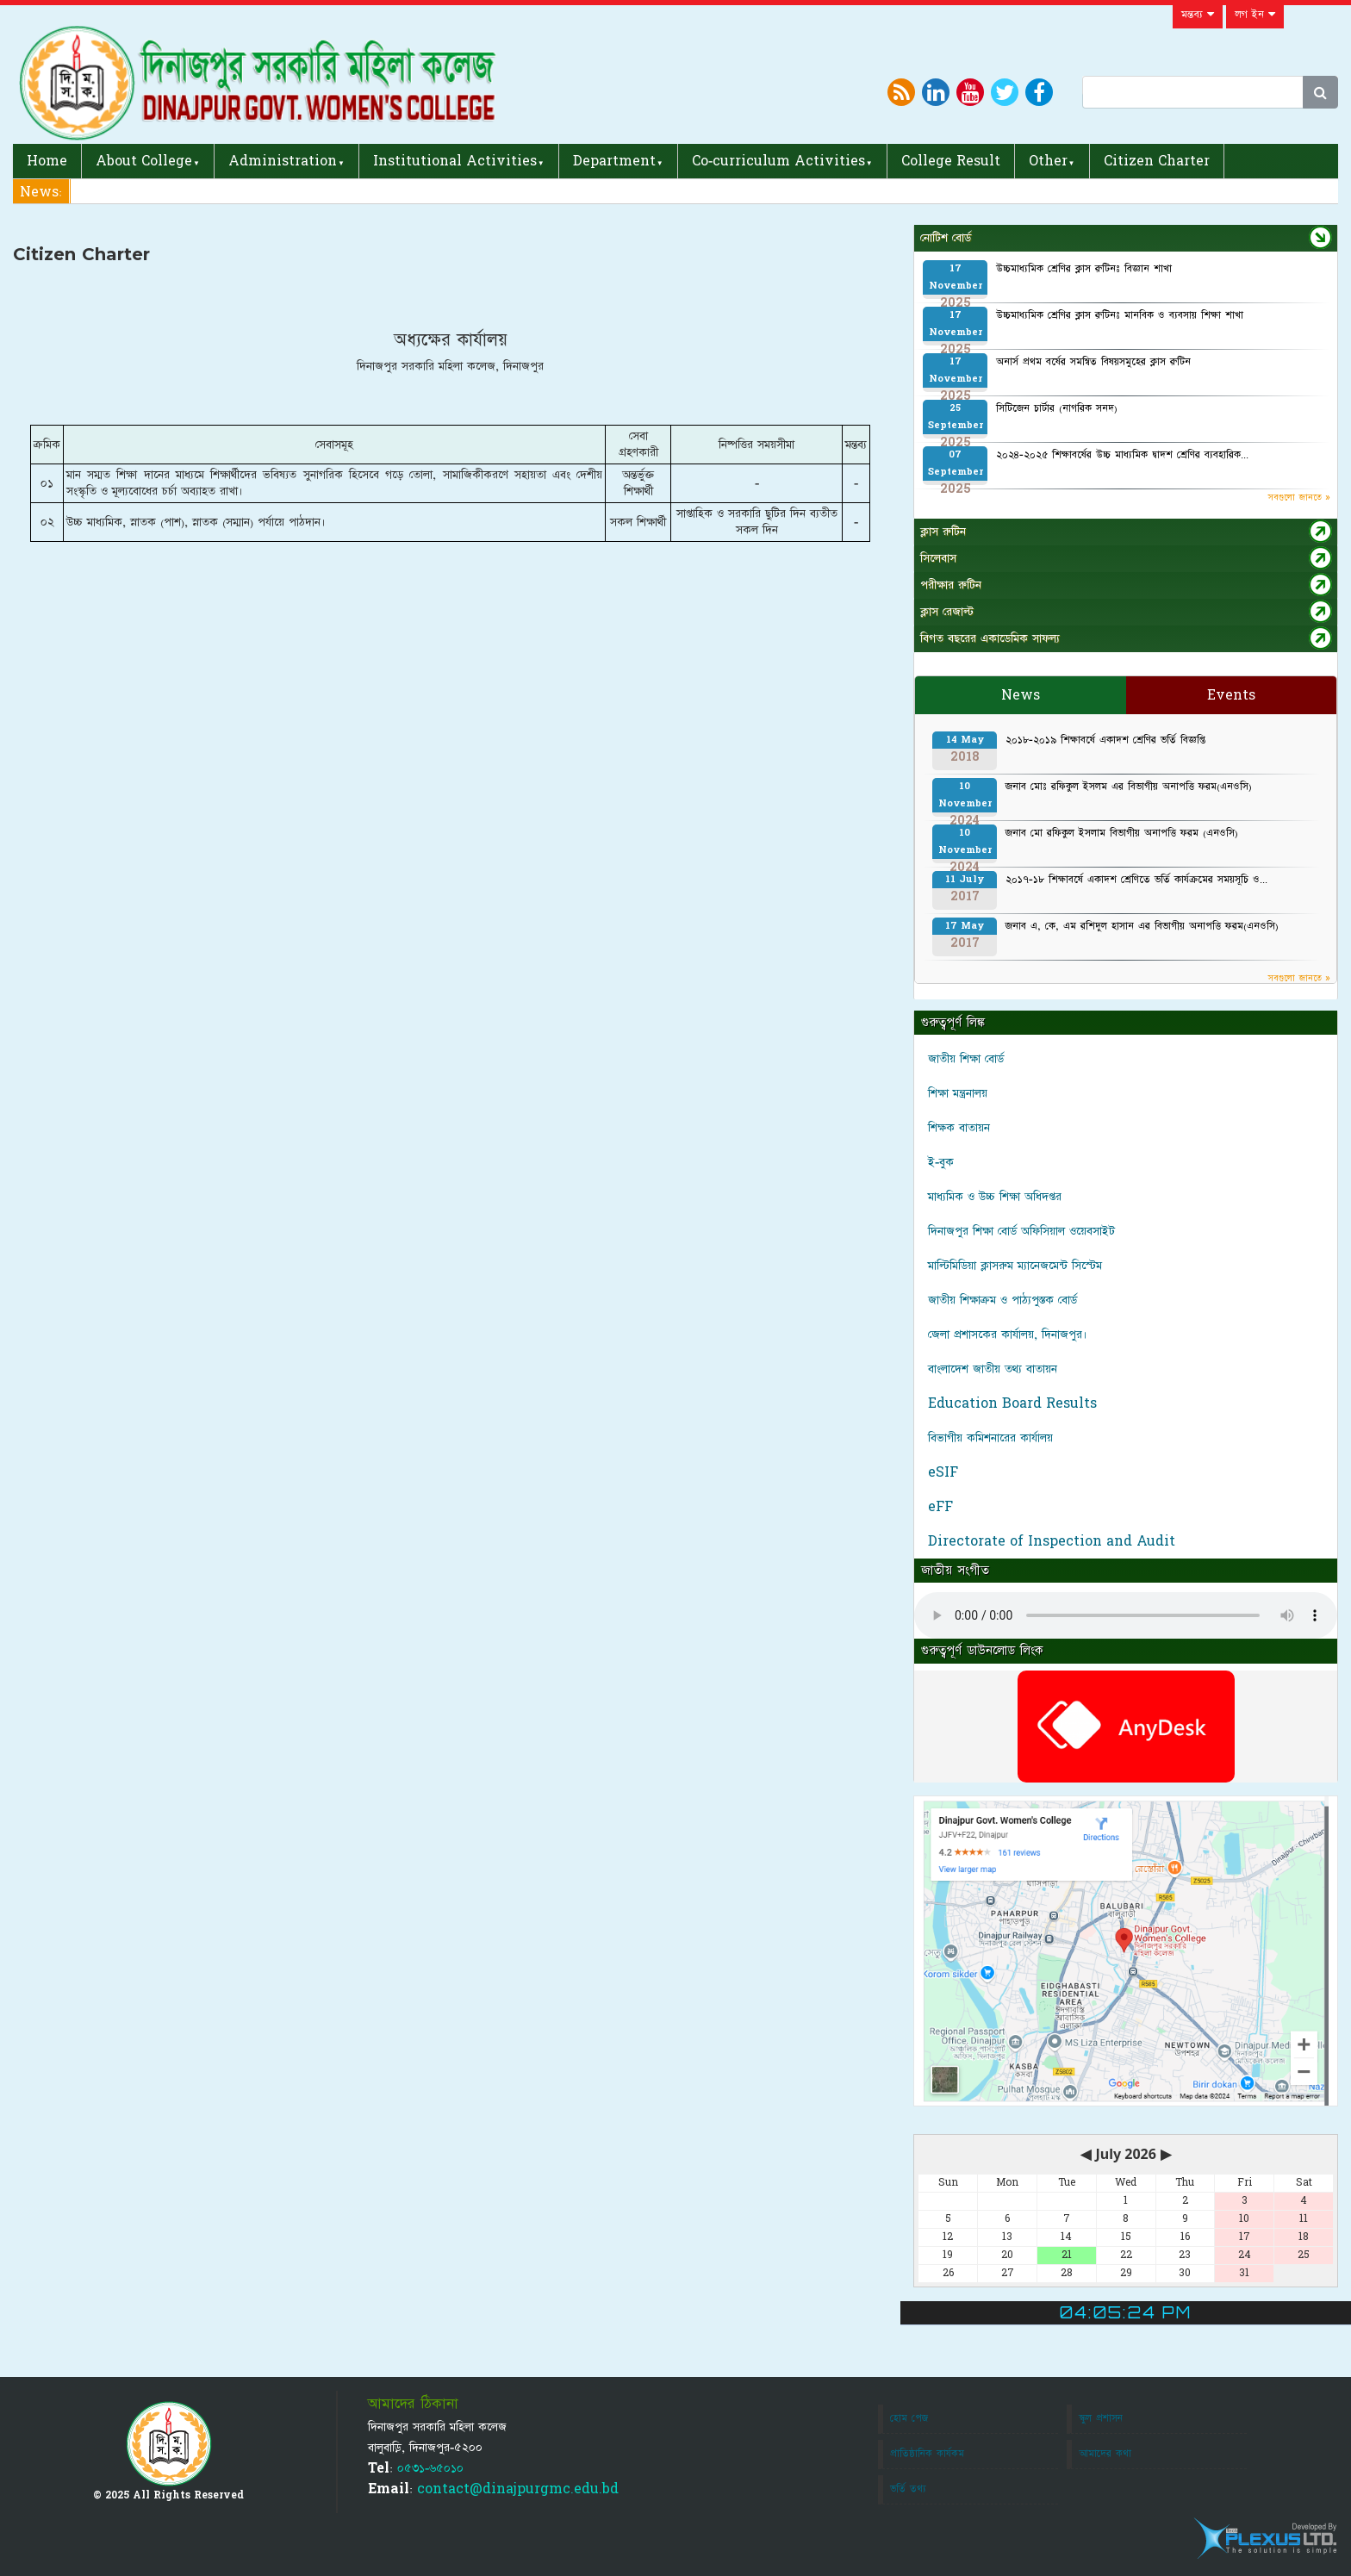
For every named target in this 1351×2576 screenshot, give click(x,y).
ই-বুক (941, 1162)
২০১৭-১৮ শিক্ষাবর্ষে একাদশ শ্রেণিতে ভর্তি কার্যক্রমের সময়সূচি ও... (1136, 880)
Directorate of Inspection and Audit (1051, 1541)
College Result (950, 161)
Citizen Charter (1157, 161)
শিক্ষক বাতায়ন (959, 1128)
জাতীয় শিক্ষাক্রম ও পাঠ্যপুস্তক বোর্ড (1002, 1300)
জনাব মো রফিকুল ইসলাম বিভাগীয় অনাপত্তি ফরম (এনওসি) (1121, 833)
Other (1048, 161)
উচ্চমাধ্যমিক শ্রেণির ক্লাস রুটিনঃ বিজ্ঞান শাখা (1084, 269)
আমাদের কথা (1105, 2454)
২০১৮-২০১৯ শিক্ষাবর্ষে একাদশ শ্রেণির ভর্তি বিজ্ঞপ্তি (1105, 740)
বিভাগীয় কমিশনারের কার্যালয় (990, 1438)
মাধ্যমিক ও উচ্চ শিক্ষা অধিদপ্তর (995, 1196)
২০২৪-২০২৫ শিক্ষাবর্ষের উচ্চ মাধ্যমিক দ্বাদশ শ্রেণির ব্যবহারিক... (1122, 455)
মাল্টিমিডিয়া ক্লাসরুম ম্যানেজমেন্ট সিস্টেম (1015, 1265)
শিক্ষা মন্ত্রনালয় (957, 1093)
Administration (282, 161)
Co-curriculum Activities (778, 161)
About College (144, 161)
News (1020, 695)
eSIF (943, 1472)
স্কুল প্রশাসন (1101, 2418)
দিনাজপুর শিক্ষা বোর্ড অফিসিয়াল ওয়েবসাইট (1021, 1231)
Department (614, 161)
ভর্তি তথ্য (908, 2489)
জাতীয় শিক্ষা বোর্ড (966, 1059)
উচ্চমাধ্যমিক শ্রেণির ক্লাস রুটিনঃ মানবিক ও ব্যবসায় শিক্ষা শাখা (1119, 315)
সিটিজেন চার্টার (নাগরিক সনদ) (1057, 408)
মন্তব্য (1197, 15)
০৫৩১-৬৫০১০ (430, 2468)
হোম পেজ (909, 2418)
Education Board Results (1012, 1403)
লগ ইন (1255, 15)
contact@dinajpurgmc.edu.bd (518, 2489)
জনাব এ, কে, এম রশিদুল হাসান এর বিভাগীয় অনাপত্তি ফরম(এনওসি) (1142, 926)
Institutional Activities (455, 161)
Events (1231, 695)
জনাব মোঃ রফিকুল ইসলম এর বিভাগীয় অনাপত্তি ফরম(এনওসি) (1128, 786)
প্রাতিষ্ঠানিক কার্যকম (927, 2454)
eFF (940, 1507)
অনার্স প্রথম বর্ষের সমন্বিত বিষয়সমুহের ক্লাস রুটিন (1093, 362)
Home (47, 161)
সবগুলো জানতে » (1299, 497)
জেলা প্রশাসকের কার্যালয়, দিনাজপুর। (1007, 1334)
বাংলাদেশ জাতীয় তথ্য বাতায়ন (992, 1369)
